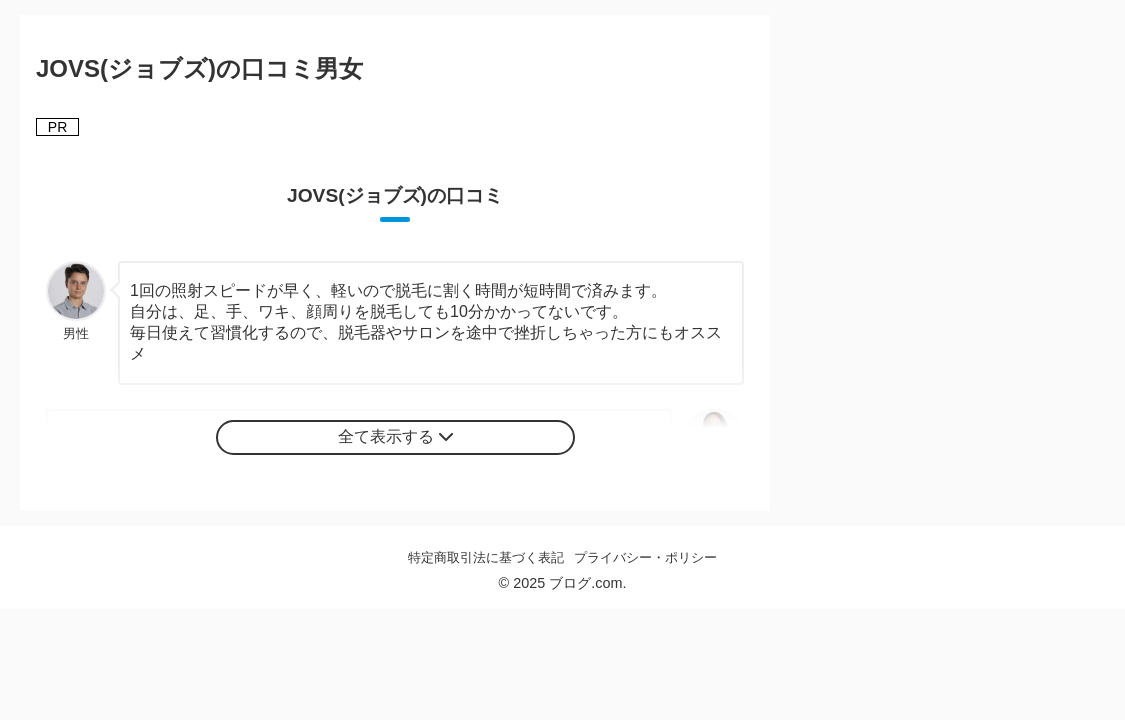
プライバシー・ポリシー (645, 557)
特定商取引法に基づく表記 (486, 557)
